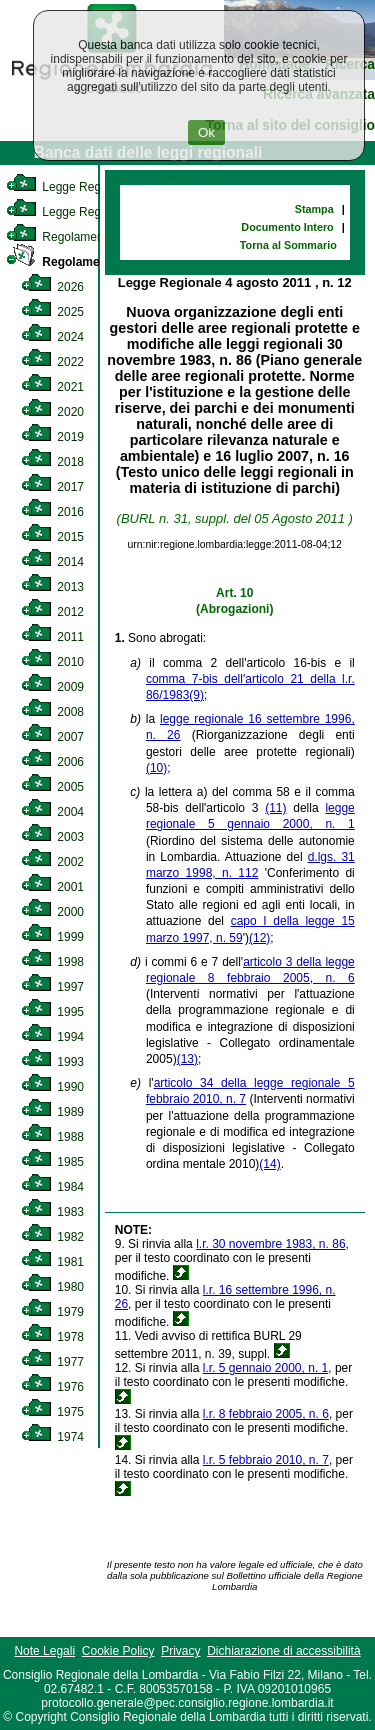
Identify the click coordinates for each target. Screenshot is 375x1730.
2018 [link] (52, 462)
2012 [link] (52, 612)
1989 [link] (52, 1112)
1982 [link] (52, 1237)
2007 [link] (52, 737)
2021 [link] (52, 387)
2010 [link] (52, 662)
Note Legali (44, 1651)
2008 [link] (52, 712)
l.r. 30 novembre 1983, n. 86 (270, 1244)
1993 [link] (52, 1062)
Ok (206, 132)
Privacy (180, 1651)
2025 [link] (52, 312)
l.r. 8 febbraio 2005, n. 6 (266, 1414)
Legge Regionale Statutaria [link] (97, 212)
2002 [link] (52, 862)
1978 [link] (52, 1337)
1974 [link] (52, 1437)
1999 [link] (52, 937)
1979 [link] (52, 1312)
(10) (156, 768)
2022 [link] (52, 362)
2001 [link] (52, 887)
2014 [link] (52, 562)
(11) (275, 808)
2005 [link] (52, 787)
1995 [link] (52, 1012)
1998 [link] (52, 962)
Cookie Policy (118, 1651)
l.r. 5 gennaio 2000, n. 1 (265, 1368)
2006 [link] (52, 762)
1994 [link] (52, 1037)
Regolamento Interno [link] (80, 237)
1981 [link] (52, 1262)
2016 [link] (52, 512)
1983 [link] (52, 1212)
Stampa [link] (314, 209)
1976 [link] (52, 1387)
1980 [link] (52, 1287)
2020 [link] (52, 412)
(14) (269, 1164)
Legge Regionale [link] (69, 187)
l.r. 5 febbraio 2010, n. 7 (266, 1460)
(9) (196, 695)
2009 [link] (52, 687)
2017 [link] (52, 487)
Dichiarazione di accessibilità (283, 1651)
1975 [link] (52, 1412)
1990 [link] (52, 1087)
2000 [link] (52, 912)
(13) (187, 1059)
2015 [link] (52, 537)
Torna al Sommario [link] (288, 245)
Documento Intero (287, 227)
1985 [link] (52, 1162)
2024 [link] (52, 337)
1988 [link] (52, 1137)
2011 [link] (52, 637)
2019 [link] (52, 437)
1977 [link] (52, 1362)
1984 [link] (52, 1187)
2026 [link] (52, 287)
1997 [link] (52, 987)
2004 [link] (52, 812)
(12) (259, 938)
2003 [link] (52, 837)
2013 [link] (52, 587)
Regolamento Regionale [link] (92, 262)
